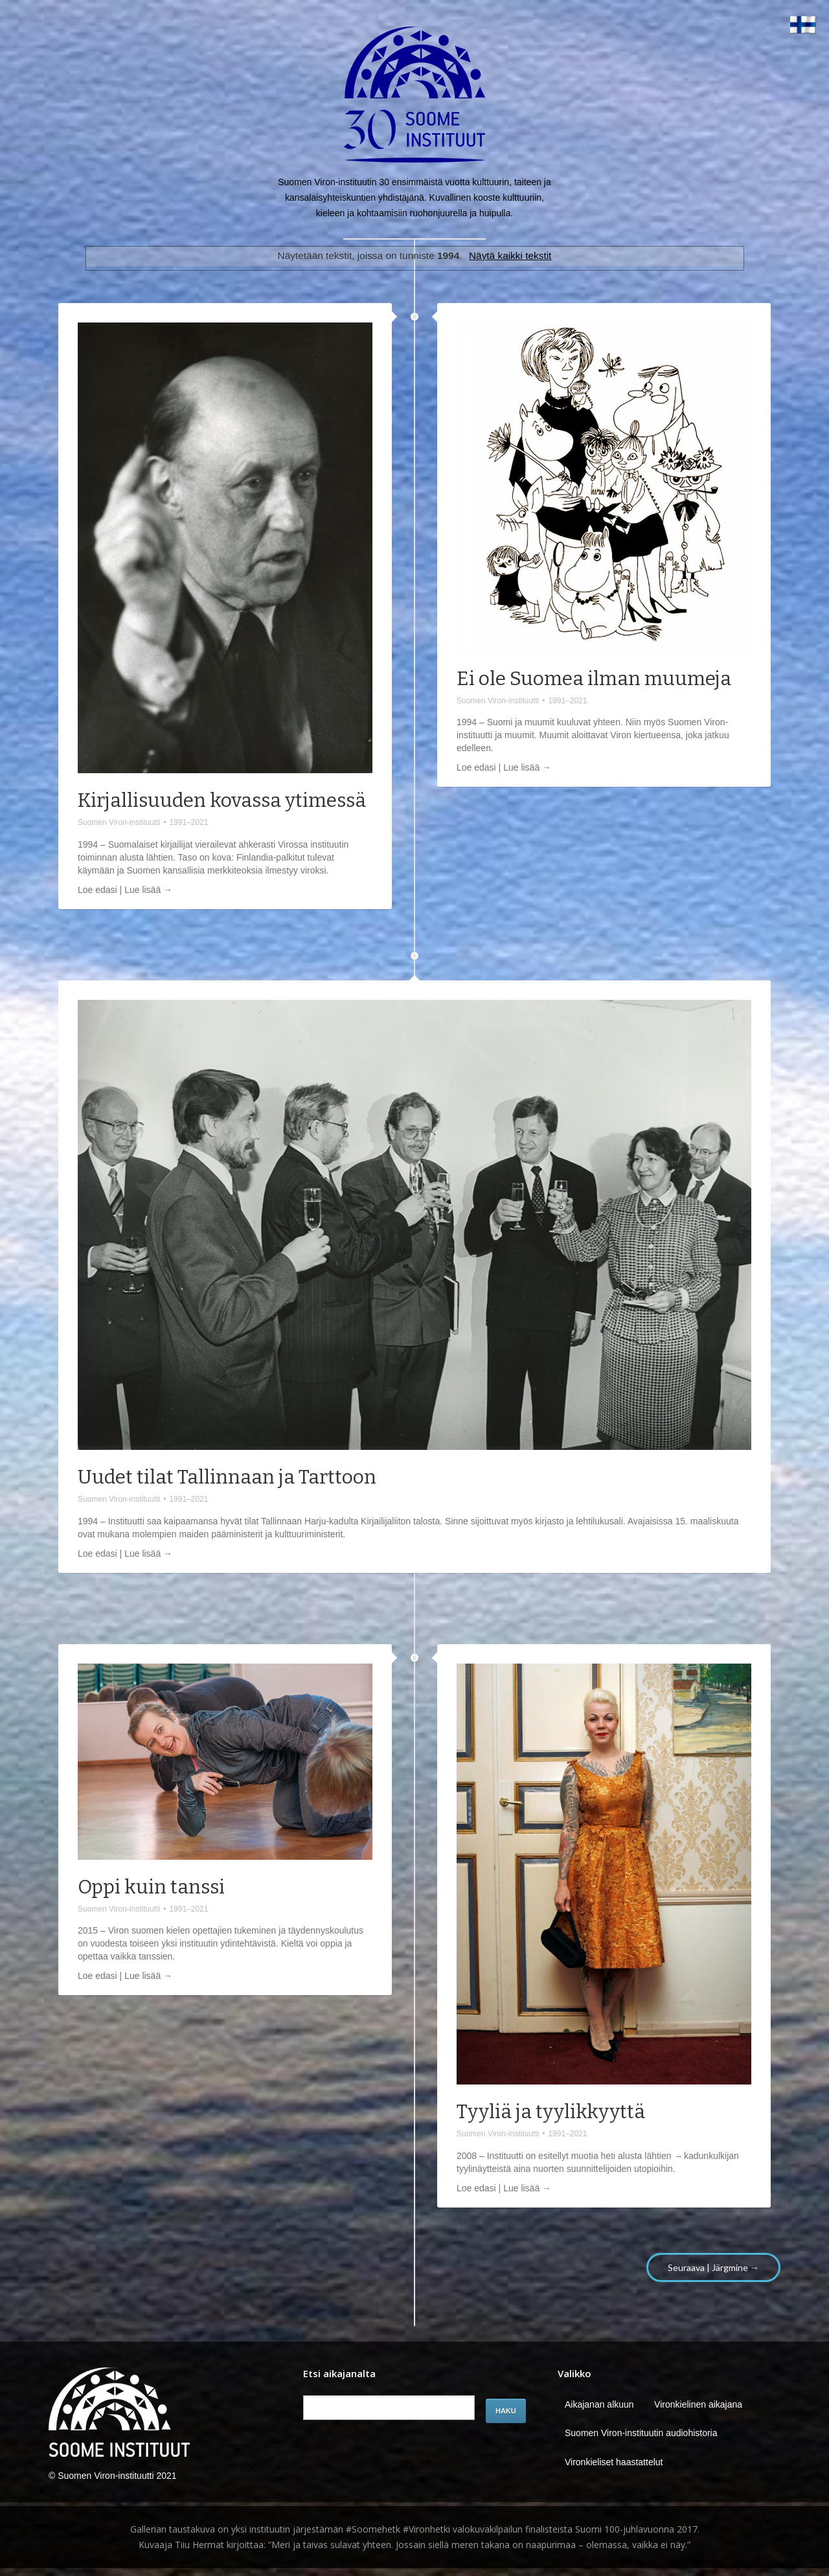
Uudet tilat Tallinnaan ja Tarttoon (227, 1477)
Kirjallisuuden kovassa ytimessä (222, 800)
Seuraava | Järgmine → (713, 2267)
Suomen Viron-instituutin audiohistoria (641, 2433)
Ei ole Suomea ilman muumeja (594, 678)
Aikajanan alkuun (599, 2404)
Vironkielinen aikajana (698, 2404)
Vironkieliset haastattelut (614, 2462)
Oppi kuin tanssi (151, 1887)
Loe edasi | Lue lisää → (125, 890)
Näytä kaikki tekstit (510, 255)
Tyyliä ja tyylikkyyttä (551, 2111)
